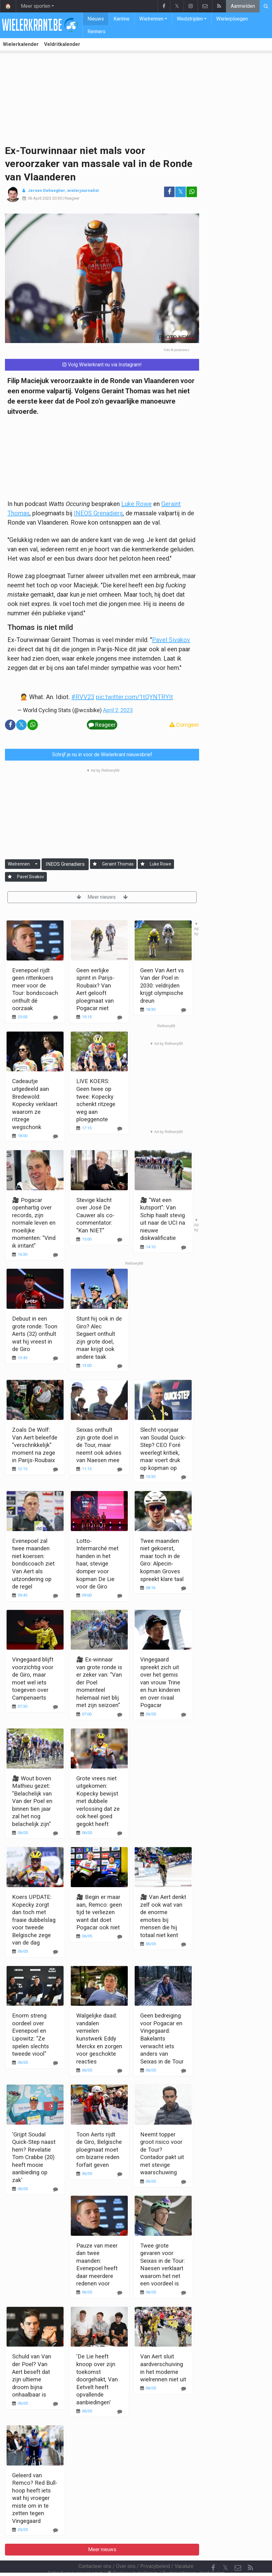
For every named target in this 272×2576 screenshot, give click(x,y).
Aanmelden (243, 6)
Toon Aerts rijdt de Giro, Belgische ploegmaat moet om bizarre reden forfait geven (99, 2149)
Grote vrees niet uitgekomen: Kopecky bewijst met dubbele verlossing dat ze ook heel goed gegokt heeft (98, 1801)
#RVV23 (82, 697)
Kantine (122, 19)
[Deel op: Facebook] (169, 192)
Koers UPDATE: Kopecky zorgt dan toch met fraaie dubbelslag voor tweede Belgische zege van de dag (34, 1920)
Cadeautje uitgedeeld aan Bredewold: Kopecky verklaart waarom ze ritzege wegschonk (34, 1104)
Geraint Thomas (118, 863)
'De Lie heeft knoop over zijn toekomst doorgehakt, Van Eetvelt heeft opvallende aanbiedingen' (97, 2379)
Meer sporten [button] (35, 6)
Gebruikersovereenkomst (75, 2556)
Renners (96, 31)
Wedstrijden (190, 19)
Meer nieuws (102, 897)
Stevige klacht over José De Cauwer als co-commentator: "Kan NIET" (95, 1215)
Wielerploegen (232, 19)
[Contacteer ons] (238, 2551)
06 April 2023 (39, 198)
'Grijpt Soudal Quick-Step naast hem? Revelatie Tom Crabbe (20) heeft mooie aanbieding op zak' (34, 2157)
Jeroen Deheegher (46, 190)
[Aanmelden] (95, 864)
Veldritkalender (62, 44)
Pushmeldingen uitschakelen (193, 2556)
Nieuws (95, 19)
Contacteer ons (94, 2549)
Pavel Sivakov (171, 640)
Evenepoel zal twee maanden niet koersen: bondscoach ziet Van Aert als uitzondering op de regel (33, 1564)
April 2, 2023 (118, 710)
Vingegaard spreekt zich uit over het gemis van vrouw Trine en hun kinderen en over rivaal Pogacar (160, 1682)
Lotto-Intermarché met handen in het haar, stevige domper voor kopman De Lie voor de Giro (97, 1564)
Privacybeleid (155, 2549)
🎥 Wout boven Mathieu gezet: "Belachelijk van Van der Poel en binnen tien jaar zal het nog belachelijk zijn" (32, 1801)
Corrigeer (184, 724)
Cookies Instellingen (132, 2556)
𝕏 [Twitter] (225, 2551)
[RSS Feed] (250, 2551)
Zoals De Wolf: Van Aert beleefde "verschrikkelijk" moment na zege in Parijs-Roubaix (34, 1444)
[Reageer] (55, 1136)
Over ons (126, 2549)
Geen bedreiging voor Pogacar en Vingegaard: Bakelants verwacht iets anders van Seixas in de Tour (162, 2038)
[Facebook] (213, 2551)
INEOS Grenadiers (98, 513)
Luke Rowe (136, 504)
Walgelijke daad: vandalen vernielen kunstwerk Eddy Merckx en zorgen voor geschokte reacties (99, 2038)
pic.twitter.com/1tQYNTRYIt (134, 697)
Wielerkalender (21, 44)
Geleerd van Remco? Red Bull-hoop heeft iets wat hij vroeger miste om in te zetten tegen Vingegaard (34, 2498)
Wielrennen (151, 19)
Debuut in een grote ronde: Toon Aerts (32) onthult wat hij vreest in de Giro (34, 1333)
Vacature (184, 2549)
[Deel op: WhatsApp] (191, 192)
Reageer (72, 198)
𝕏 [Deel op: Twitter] (180, 191)
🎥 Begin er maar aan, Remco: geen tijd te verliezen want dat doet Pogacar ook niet (99, 1912)
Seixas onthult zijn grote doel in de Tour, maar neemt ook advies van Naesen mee (99, 1444)
